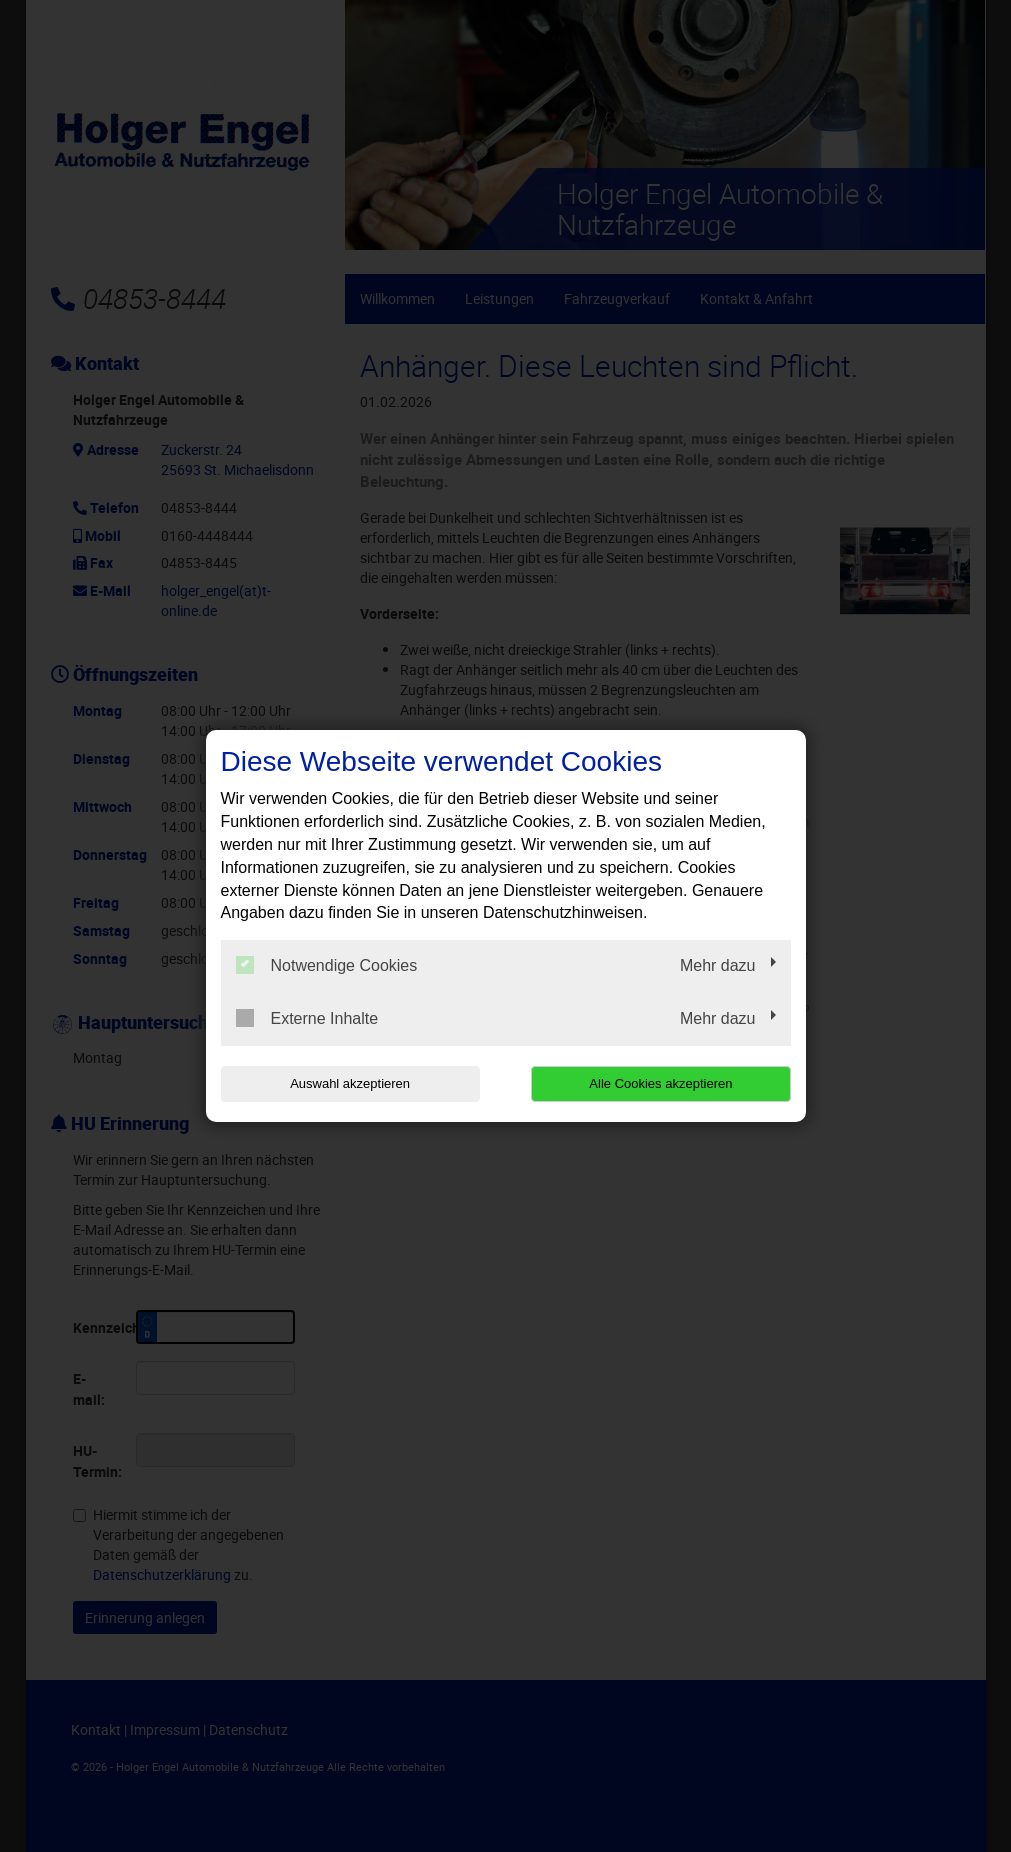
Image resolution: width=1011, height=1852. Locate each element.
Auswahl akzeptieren (349, 1083)
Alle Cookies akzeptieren (662, 1083)
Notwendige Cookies (327, 965)
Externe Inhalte (307, 1018)
